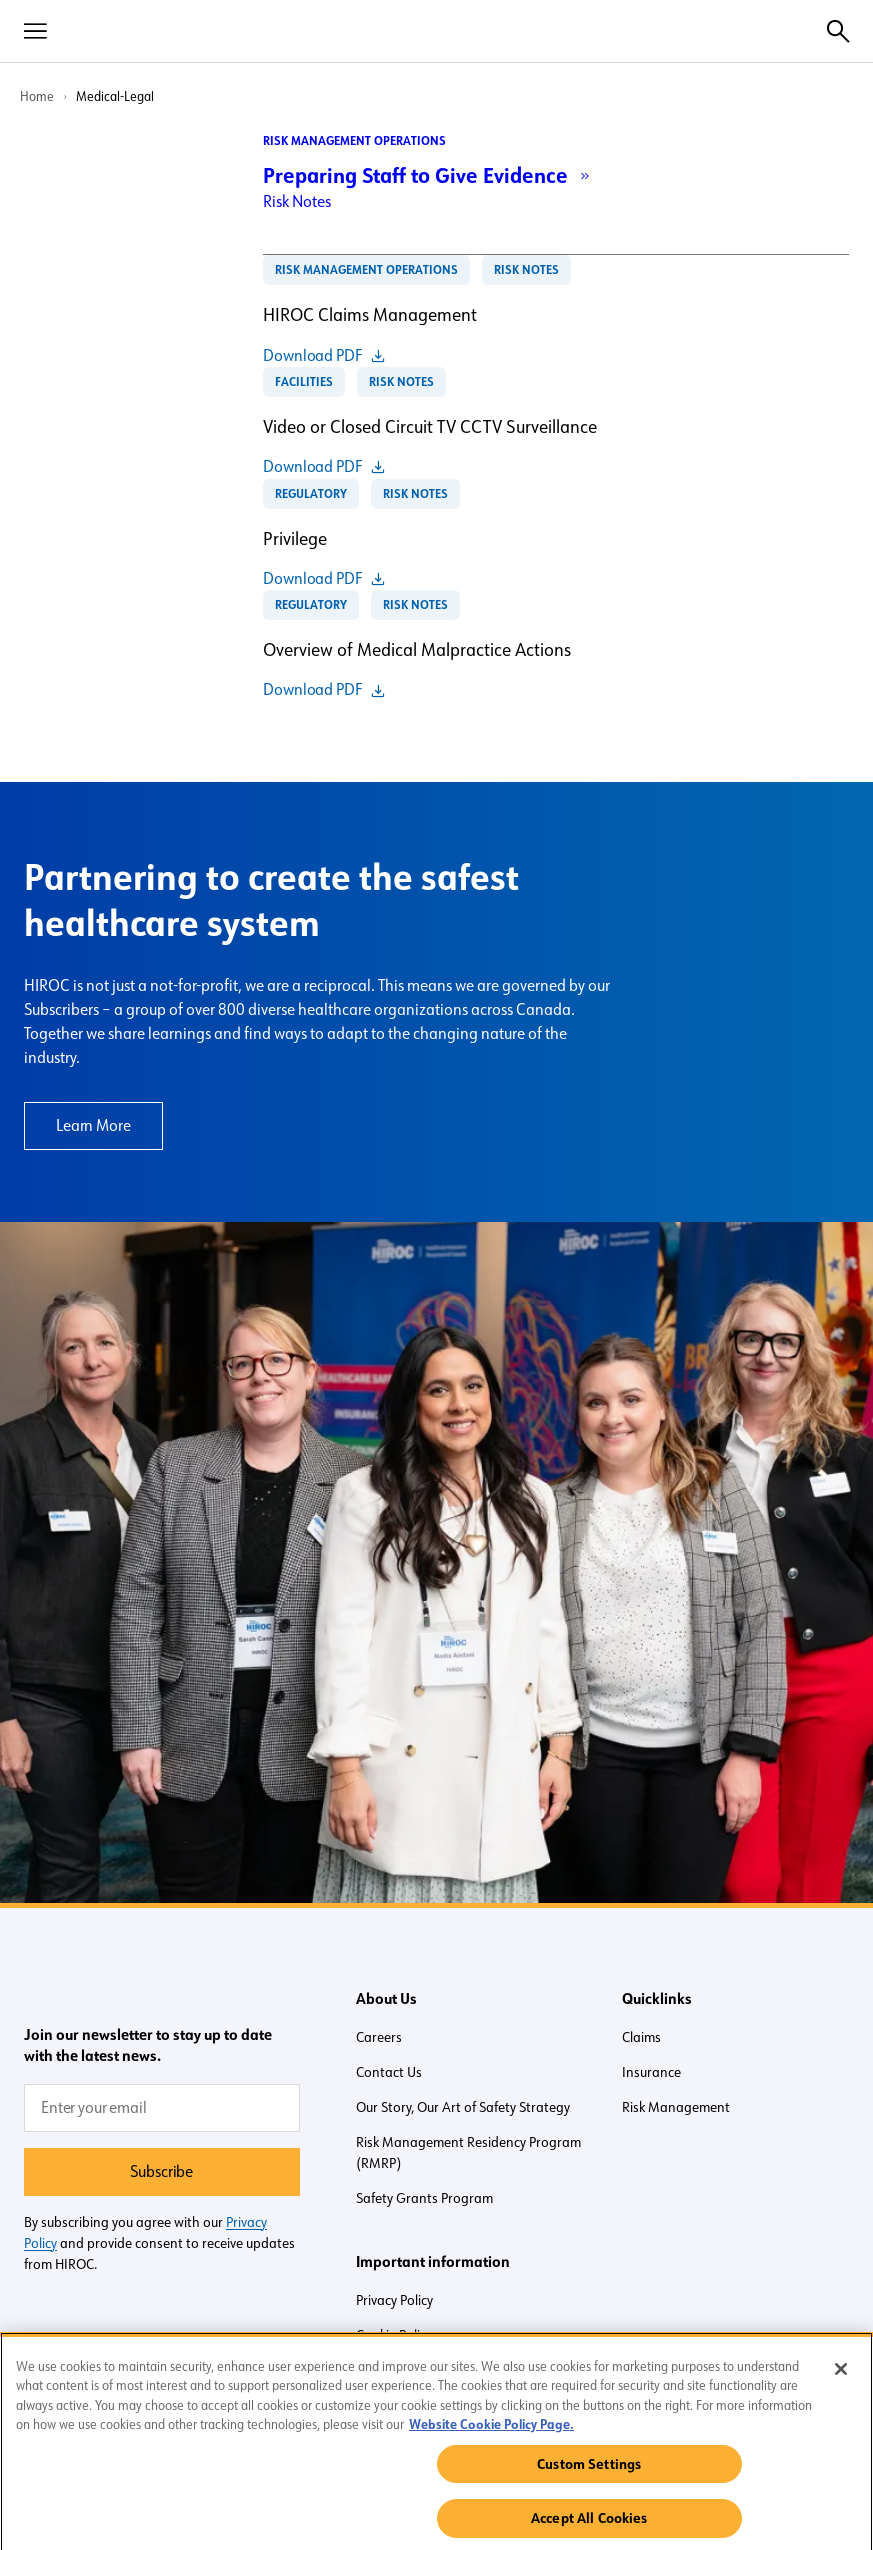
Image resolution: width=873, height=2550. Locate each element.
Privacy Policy (394, 2300)
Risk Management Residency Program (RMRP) (468, 2152)
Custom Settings (589, 2471)
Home (37, 96)
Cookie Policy (394, 2335)
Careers (379, 2037)
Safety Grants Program (424, 2198)
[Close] (841, 2376)
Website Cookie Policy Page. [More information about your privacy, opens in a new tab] (491, 2431)
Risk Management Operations (354, 140)
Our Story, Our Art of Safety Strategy (463, 2107)
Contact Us (389, 2072)
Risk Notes (297, 201)
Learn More (93, 1125)
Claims (641, 2037)
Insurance (651, 2072)
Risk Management (676, 2107)
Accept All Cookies (589, 2526)
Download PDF (312, 356)
